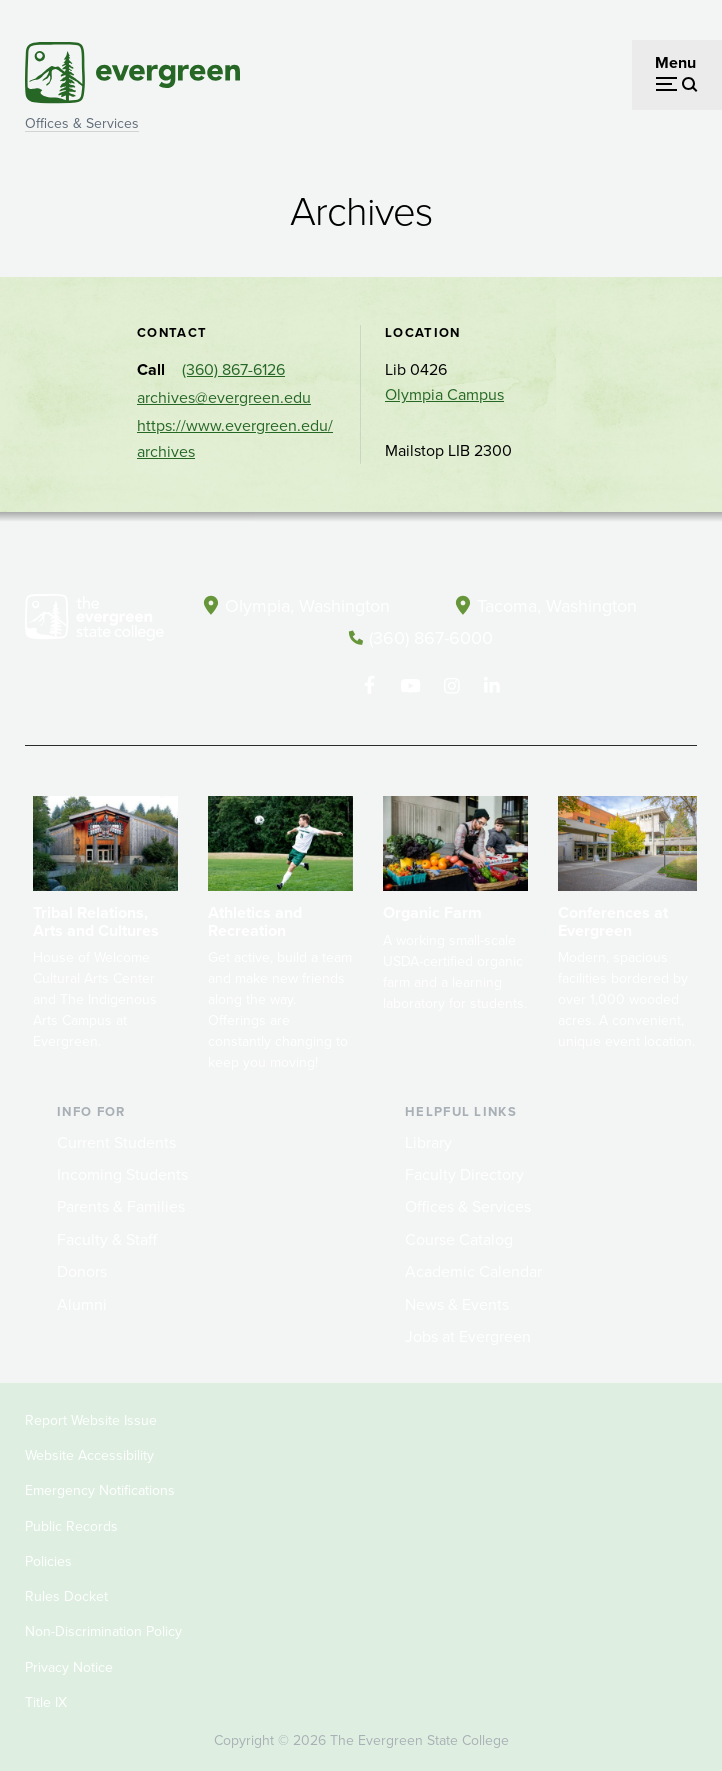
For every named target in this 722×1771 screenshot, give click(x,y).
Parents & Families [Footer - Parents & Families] (121, 1205)
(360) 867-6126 (233, 369)
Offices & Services (82, 123)
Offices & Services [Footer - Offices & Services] (468, 1205)
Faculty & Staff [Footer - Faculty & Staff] (107, 1237)
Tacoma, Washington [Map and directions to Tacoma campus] (557, 605)
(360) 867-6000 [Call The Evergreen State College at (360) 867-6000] (431, 637)
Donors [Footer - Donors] (82, 1270)
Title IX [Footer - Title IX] (46, 1701)
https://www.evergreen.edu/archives (235, 438)
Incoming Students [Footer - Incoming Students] (122, 1173)
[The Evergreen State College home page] (94, 621)
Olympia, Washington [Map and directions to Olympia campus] (307, 605)
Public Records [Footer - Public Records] (71, 1524)
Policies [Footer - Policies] (48, 1560)
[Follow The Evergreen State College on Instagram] (451, 684)
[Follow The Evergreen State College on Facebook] (369, 684)
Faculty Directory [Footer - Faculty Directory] (464, 1173)
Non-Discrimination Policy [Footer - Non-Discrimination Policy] (103, 1630)
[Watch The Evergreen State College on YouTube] (410, 684)
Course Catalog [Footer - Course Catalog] (459, 1237)
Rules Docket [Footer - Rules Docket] (66, 1595)
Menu (675, 62)
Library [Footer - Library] (428, 1140)
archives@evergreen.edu (224, 397)
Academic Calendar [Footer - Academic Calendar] (473, 1270)
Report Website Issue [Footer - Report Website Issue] (91, 1419)
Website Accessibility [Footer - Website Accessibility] (89, 1454)
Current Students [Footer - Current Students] (116, 1140)
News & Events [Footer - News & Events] (457, 1302)
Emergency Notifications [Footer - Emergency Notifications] (100, 1489)
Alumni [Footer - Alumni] (82, 1302)
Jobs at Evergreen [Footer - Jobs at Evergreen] (468, 1335)
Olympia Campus (444, 394)
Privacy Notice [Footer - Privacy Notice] (69, 1665)
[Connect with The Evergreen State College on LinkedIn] (492, 684)
